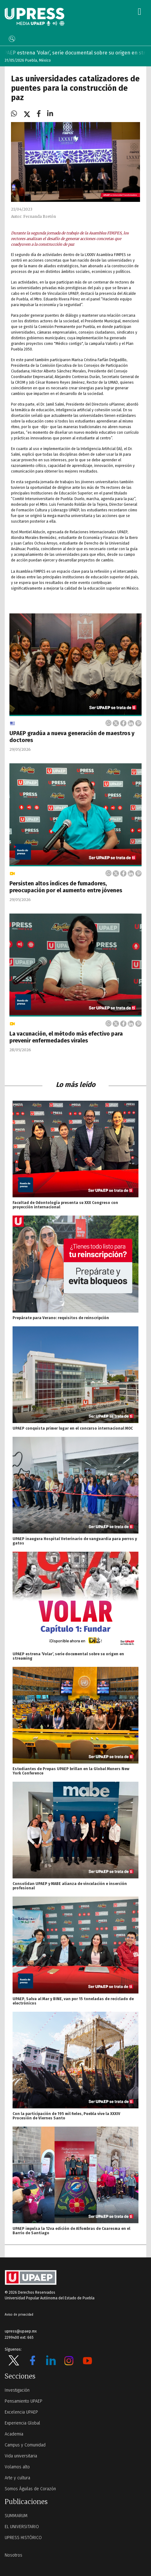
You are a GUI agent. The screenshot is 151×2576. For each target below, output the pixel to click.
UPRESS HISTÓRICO (23, 2537)
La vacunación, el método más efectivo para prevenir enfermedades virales (66, 1037)
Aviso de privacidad (19, 2315)
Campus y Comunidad (25, 2445)
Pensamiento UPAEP (23, 2401)
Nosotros (13, 2555)
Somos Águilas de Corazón (30, 2488)
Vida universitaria (21, 2456)
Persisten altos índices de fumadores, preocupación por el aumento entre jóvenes (65, 887)
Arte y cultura (17, 2478)
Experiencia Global (22, 2423)
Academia (14, 2434)
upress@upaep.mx (21, 2331)
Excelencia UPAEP (21, 2412)
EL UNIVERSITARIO (22, 2526)
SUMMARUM (16, 2515)
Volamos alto (17, 2467)
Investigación (17, 2390)
